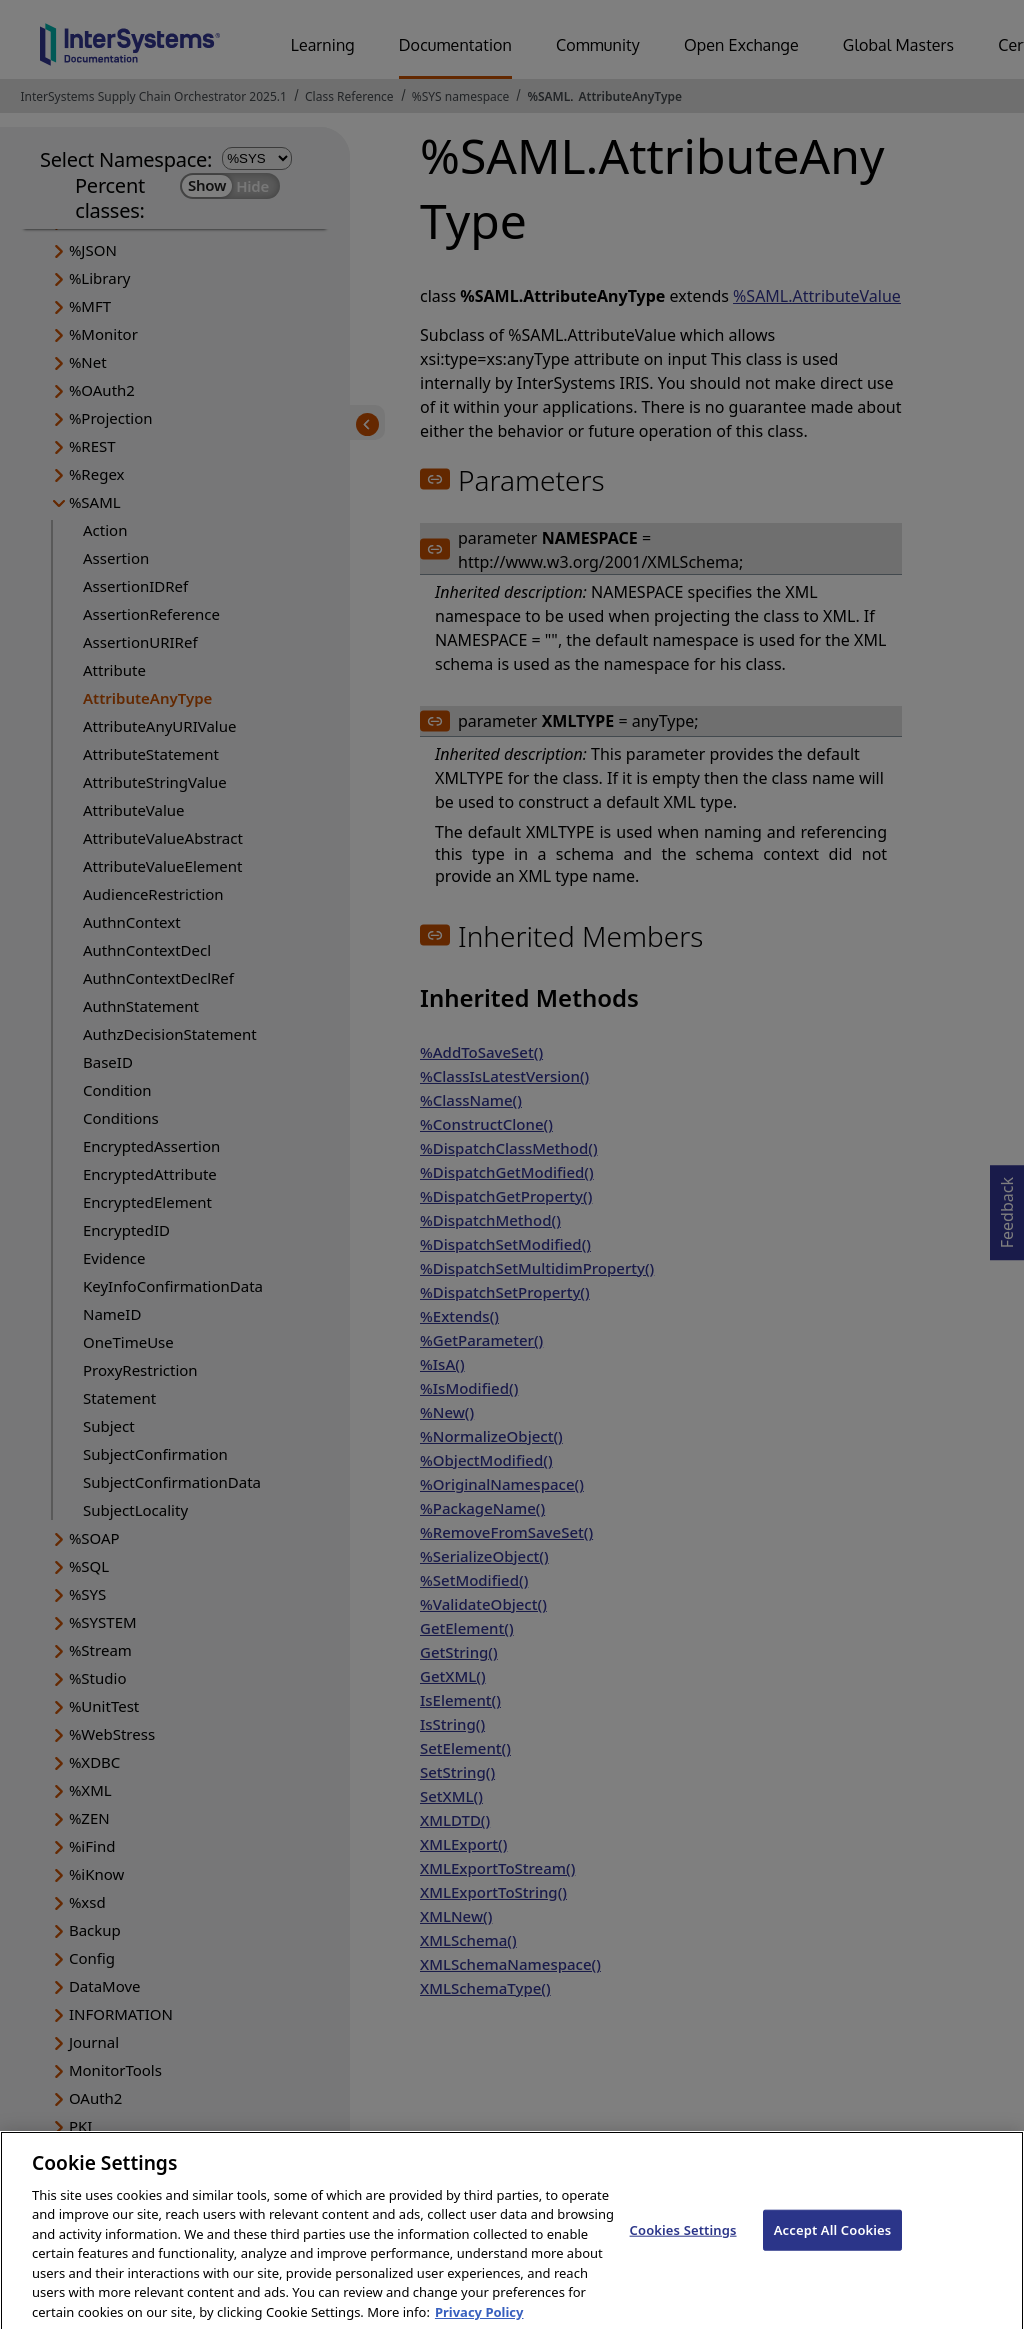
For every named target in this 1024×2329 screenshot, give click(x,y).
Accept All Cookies (833, 2244)
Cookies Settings (683, 2244)
